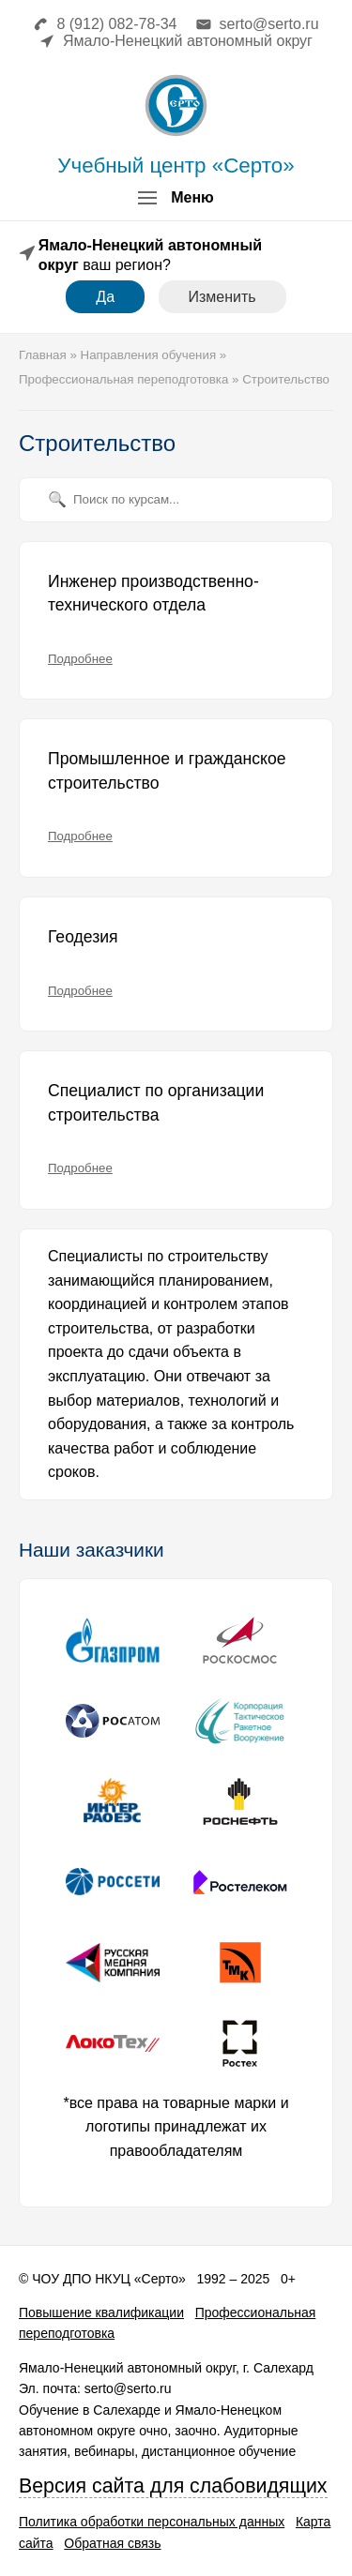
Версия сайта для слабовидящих (173, 2486)
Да (105, 297)
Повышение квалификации (101, 2312)
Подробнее (80, 659)
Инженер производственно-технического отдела (153, 593)
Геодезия (83, 936)
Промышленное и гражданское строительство (167, 770)
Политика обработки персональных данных (151, 2521)
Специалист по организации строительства (156, 1102)
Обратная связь (112, 2543)
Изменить (222, 297)
